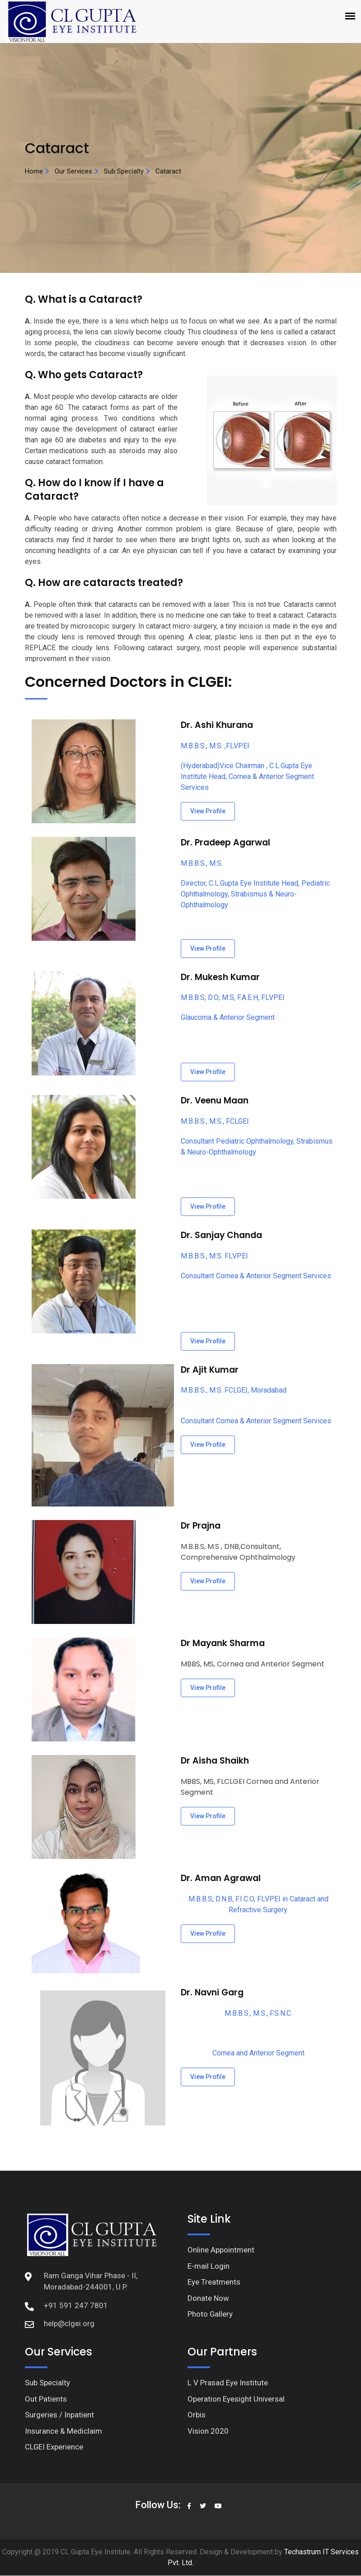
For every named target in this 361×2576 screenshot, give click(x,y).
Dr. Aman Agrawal (220, 1878)
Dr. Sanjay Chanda (222, 1235)
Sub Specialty (124, 171)
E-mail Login (209, 2266)
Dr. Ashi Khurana (217, 725)
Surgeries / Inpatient (59, 2414)
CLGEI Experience (54, 2446)
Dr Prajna (200, 1526)
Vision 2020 (208, 2430)
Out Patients (46, 2398)
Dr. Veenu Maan (215, 1100)
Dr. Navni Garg (212, 1992)
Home (34, 171)
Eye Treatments (214, 2281)
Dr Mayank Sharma (223, 1643)
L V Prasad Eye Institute (228, 2382)
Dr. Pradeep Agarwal (225, 842)
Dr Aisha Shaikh (215, 1761)
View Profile (207, 811)
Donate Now (208, 2298)
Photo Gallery (210, 2313)
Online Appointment (221, 2249)
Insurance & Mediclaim (63, 2430)
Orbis (197, 2414)
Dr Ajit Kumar (209, 1370)
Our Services (73, 171)
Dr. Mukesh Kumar (220, 977)
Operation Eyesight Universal (236, 2398)
